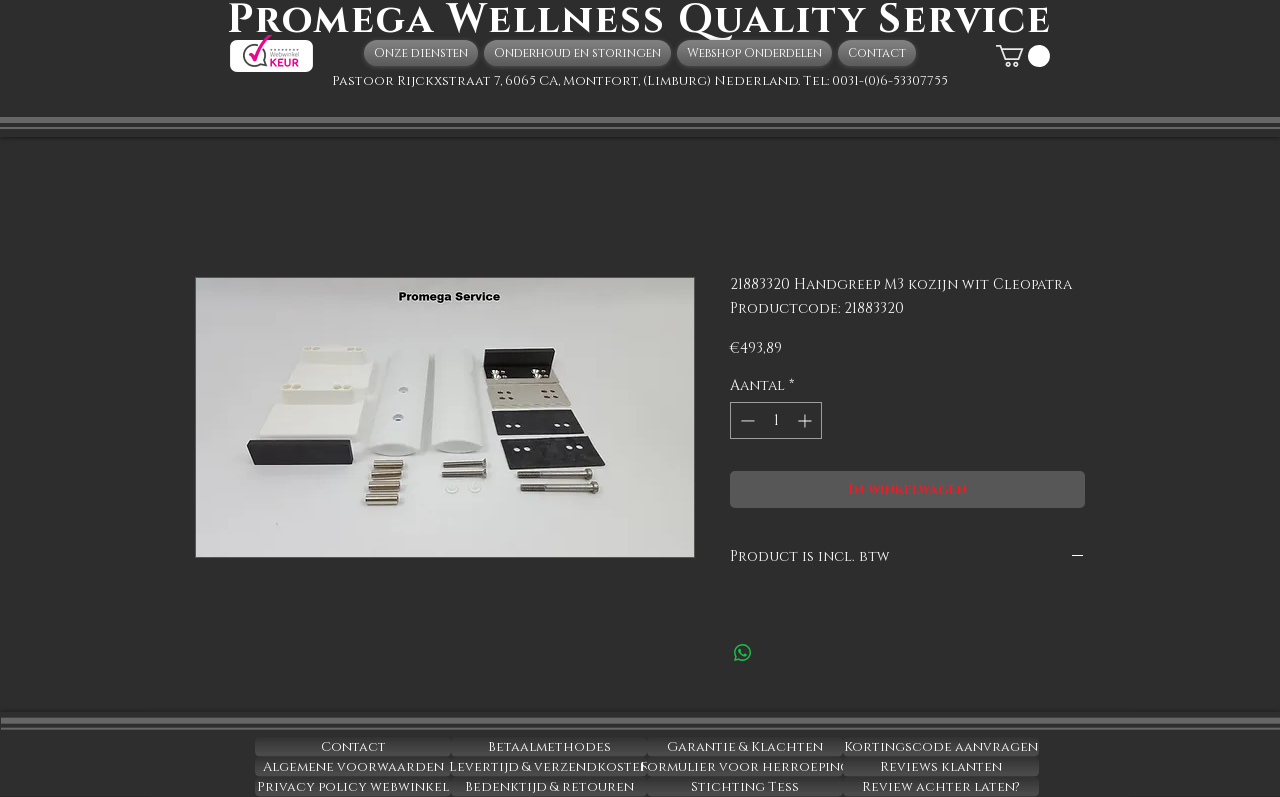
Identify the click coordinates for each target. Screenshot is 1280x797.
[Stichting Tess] (745, 787)
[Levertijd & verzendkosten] (549, 767)
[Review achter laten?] (941, 787)
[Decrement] (745, 420)
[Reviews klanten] (941, 767)
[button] (1023, 56)
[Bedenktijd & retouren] (549, 787)
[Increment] (806, 420)
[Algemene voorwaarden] (353, 767)
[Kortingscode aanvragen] (941, 747)
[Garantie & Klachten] (745, 747)
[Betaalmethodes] (549, 747)
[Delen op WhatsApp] (743, 653)
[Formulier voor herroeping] (745, 767)
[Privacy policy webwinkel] (353, 787)
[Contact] (353, 747)
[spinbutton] (776, 420)
